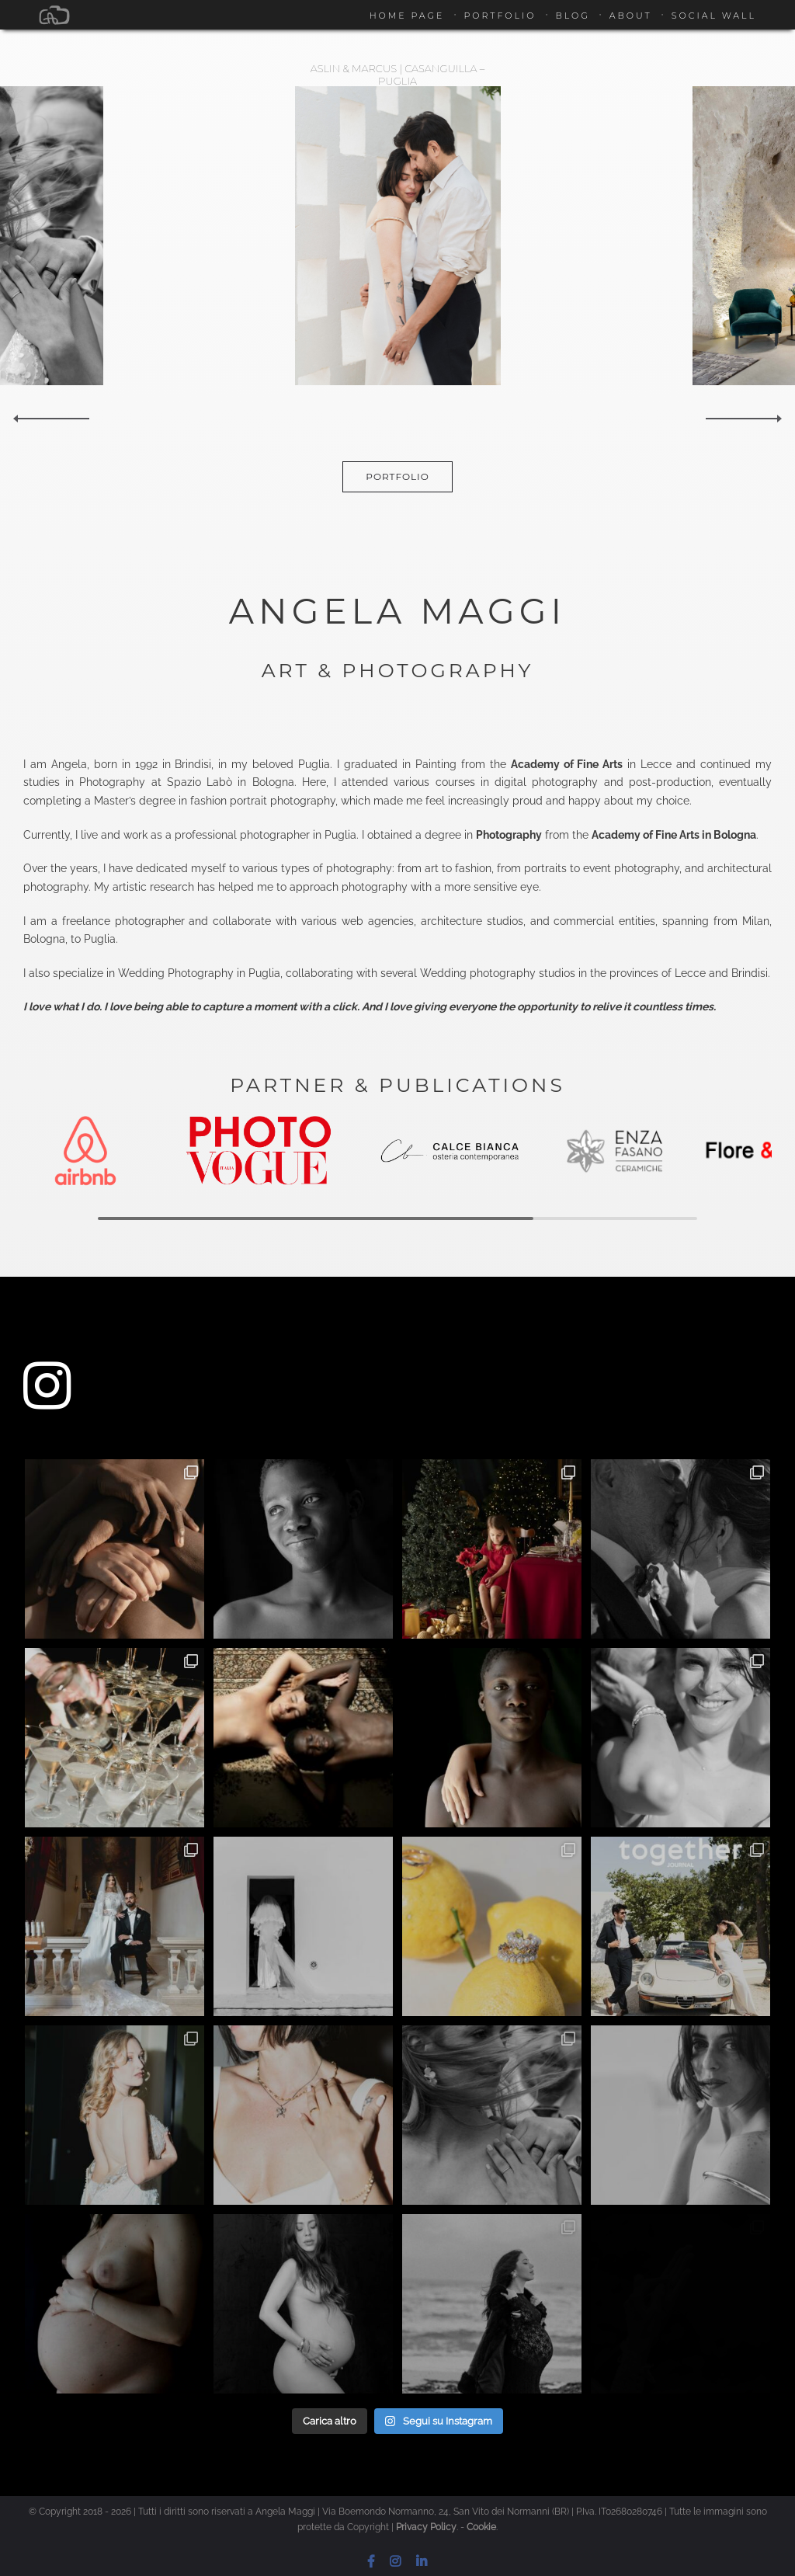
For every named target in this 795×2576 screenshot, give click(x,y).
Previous (50, 418)
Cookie (481, 2527)
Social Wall (714, 15)
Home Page (407, 15)
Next (744, 418)
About (630, 15)
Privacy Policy (426, 2527)
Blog (572, 15)
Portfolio (499, 15)
